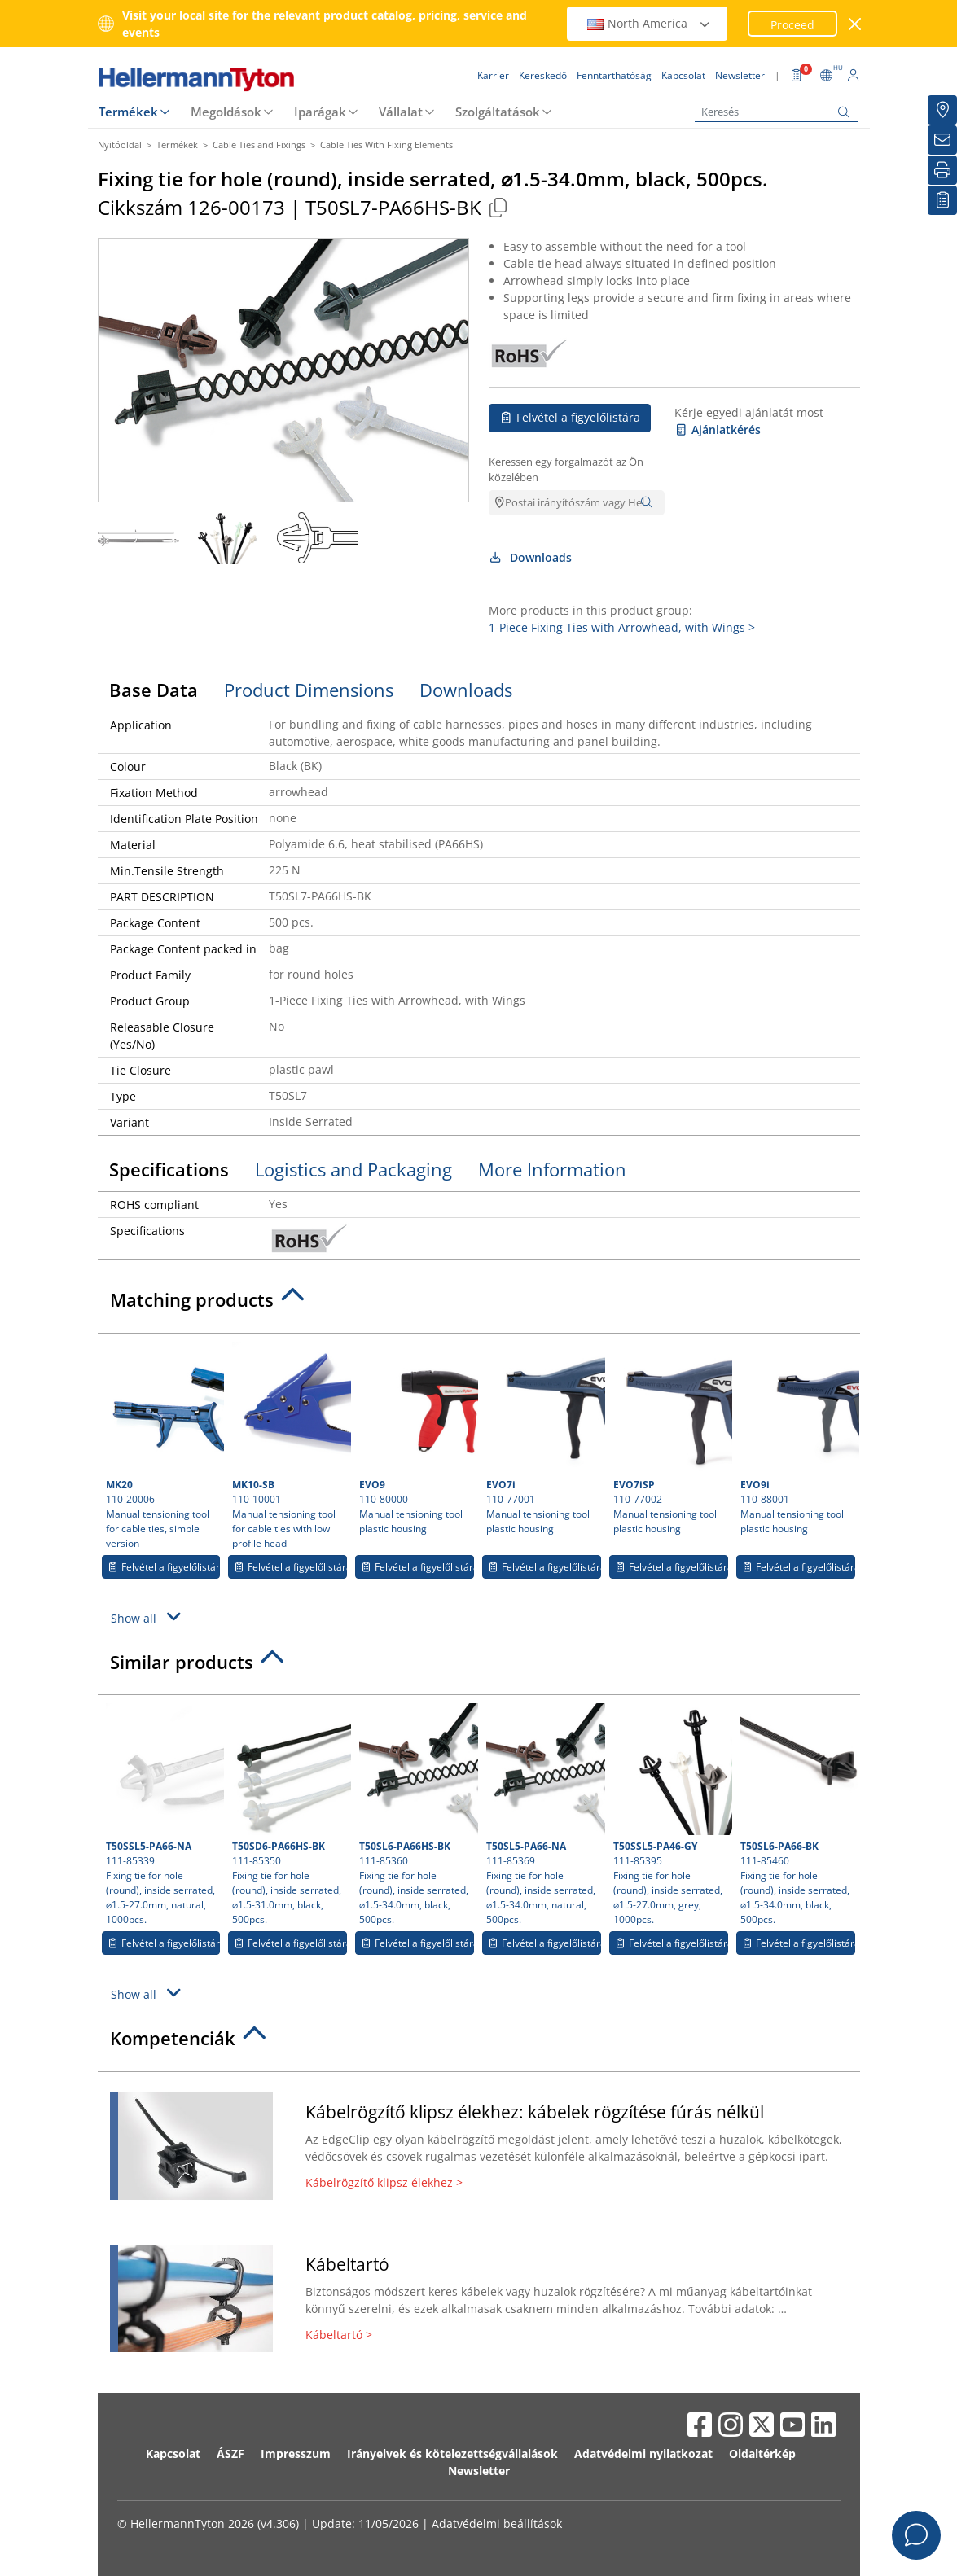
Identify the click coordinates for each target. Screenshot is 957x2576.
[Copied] (498, 207)
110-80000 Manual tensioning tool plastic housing (416, 1439)
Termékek (128, 111)
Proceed (792, 25)
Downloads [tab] (465, 689)
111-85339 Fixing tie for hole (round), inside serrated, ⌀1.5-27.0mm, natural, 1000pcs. (163, 1814)
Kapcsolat (173, 2453)
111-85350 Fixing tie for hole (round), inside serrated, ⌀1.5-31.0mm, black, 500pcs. (289, 1814)
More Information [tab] (552, 1169)
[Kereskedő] (942, 110)
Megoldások (226, 111)
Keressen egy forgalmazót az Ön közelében (566, 469)
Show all (148, 1616)
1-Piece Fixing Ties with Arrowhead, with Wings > (622, 627)
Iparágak (320, 111)
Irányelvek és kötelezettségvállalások (452, 2453)
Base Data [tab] (153, 689)
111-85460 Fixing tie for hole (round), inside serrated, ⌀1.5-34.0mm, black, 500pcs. (797, 1814)
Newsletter (479, 2470)
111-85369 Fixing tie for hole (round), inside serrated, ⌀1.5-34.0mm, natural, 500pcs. (543, 1814)
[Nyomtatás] (942, 170)
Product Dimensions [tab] (308, 689)
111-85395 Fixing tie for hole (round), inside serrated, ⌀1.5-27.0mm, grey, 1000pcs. (670, 1814)
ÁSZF (230, 2453)
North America (649, 23)
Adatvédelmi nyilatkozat (643, 2453)
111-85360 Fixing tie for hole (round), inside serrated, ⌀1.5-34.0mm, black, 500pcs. (416, 1814)
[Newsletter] (942, 140)
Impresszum (296, 2453)
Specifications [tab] (169, 1169)
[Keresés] (776, 112)
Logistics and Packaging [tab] (353, 1169)
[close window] (854, 24)
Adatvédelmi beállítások (497, 2523)
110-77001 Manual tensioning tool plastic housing (543, 1439)
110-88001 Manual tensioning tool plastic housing (797, 1439)
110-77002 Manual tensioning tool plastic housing (670, 1439)
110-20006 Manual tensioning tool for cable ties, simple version (163, 1446)
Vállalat (401, 111)
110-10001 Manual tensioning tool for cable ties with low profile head (289, 1446)
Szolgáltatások (497, 111)
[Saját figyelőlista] (942, 200)
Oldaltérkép (762, 2453)
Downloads (531, 557)
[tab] (479, 1304)
